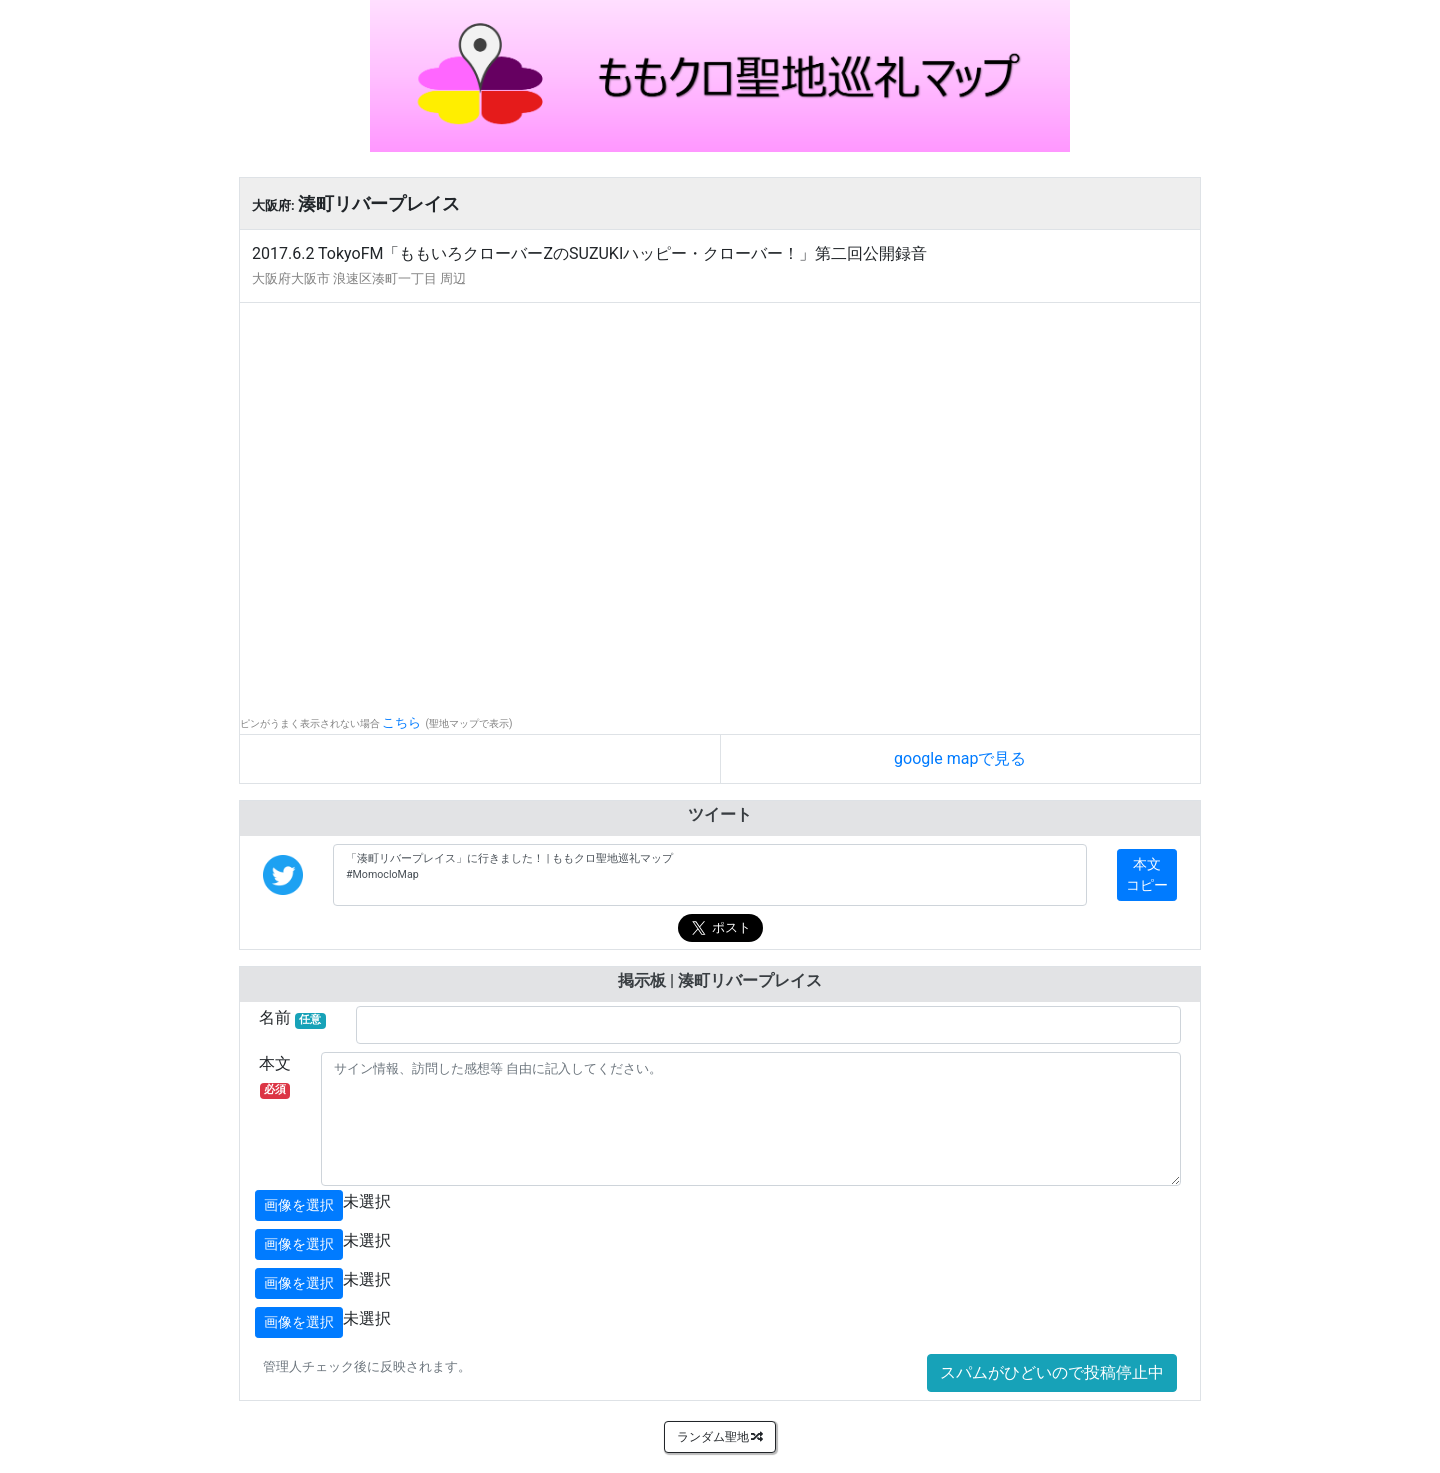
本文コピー (1147, 874)
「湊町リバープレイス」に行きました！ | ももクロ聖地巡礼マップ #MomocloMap (710, 875)
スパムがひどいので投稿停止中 (1052, 1372)
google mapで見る (960, 758)
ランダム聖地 (720, 1437)
